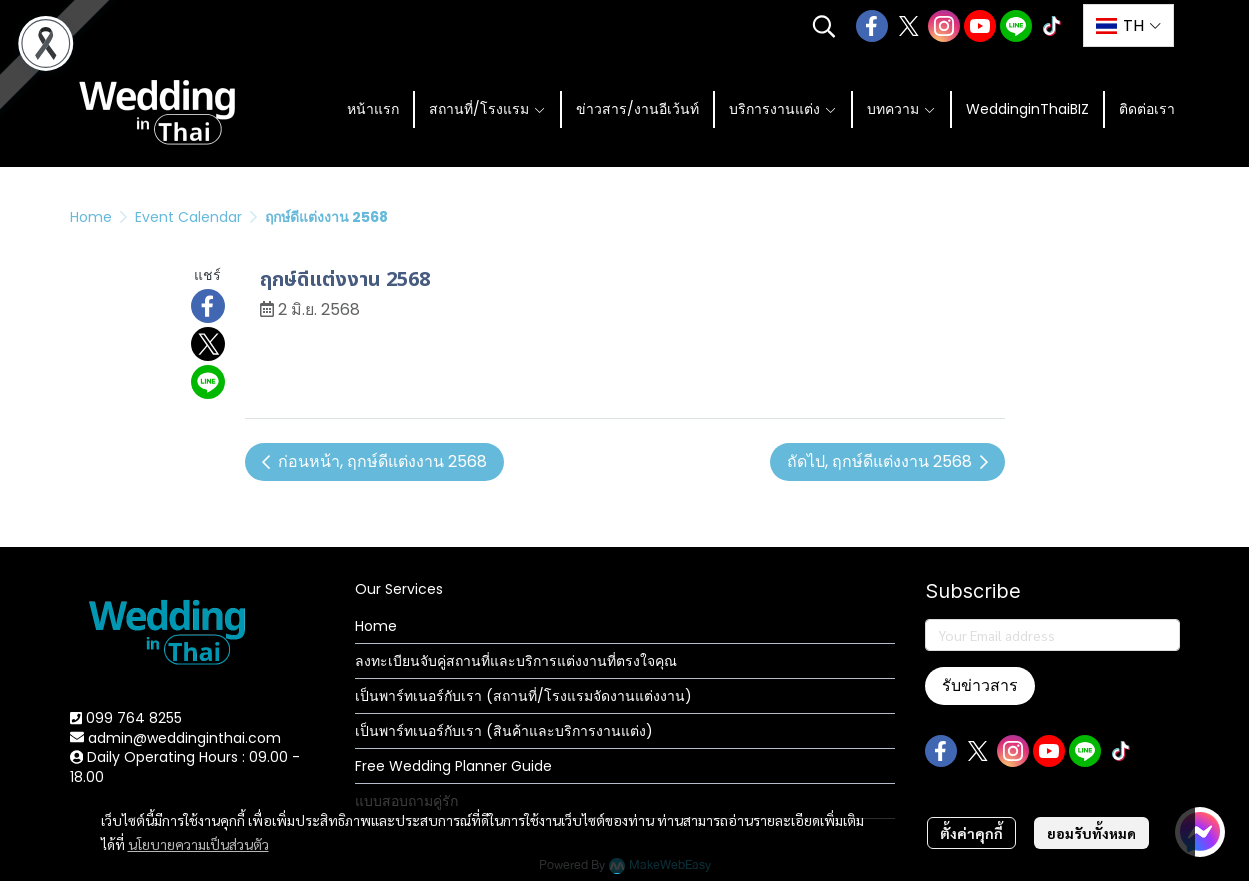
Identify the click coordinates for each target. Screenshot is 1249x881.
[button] (824, 26)
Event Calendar (188, 217)
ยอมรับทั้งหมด (1091, 833)
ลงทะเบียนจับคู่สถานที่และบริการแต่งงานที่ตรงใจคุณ (516, 661)
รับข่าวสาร (980, 685)
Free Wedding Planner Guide (453, 766)
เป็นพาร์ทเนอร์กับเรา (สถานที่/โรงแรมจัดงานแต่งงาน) (523, 696)
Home (91, 217)
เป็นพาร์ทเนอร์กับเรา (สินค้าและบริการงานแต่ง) (504, 731)
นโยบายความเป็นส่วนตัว (198, 844)
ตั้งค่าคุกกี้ (971, 833)
